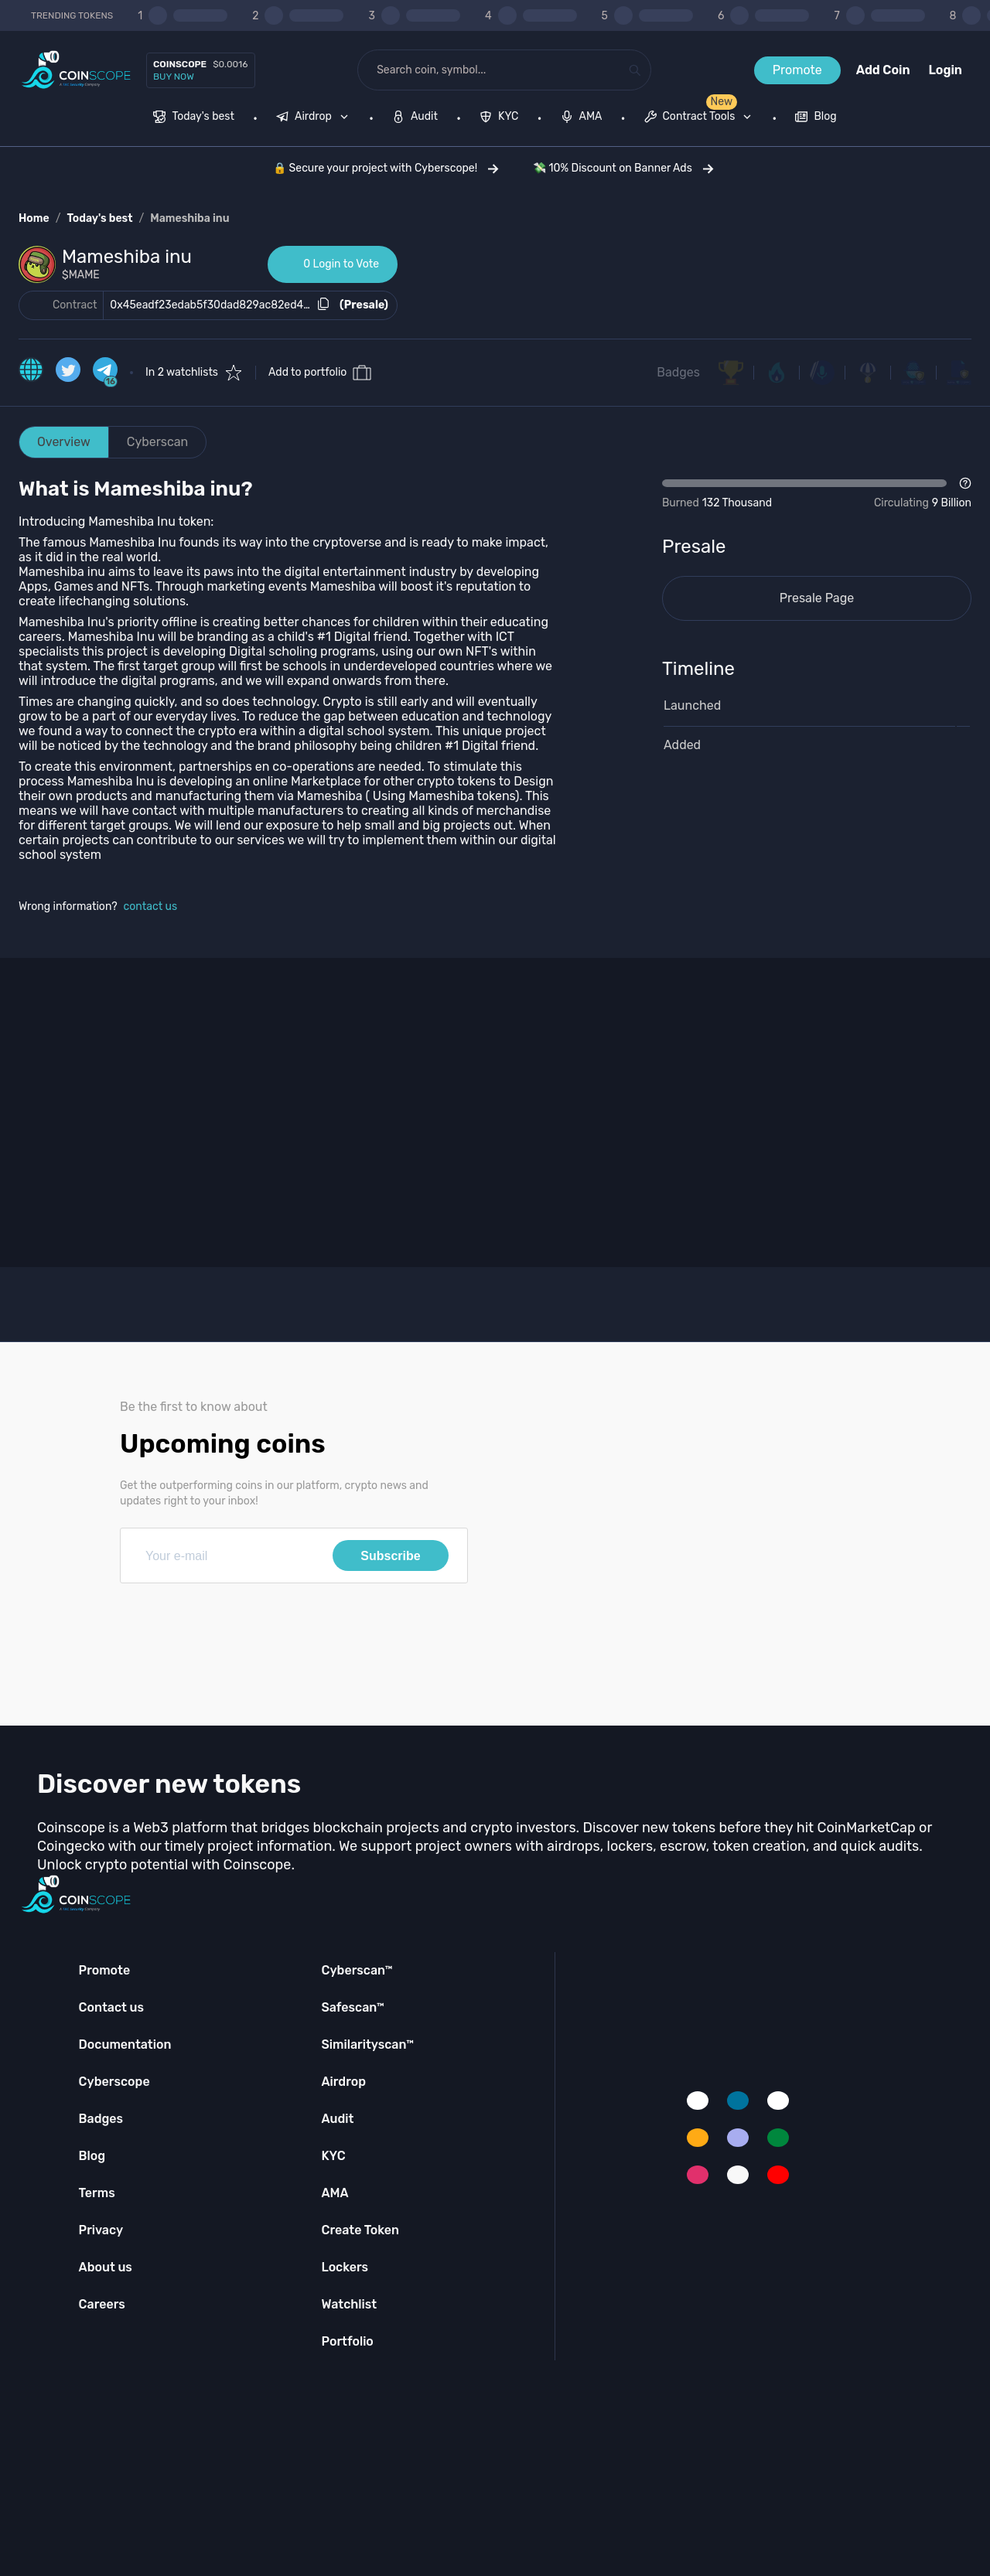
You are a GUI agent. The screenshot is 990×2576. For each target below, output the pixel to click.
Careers (102, 2304)
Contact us (111, 2007)
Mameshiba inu (189, 218)
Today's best (99, 218)
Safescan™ (352, 2007)
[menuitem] (194, 118)
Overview (63, 441)
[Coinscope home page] (76, 69)
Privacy (101, 2230)
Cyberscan (158, 441)
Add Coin (883, 70)
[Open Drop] (816, 494)
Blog (92, 2155)
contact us (151, 906)
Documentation (125, 2044)
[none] (316, 118)
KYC (333, 2155)
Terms (97, 2193)
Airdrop (343, 2081)
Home (34, 218)
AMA (334, 2193)
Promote (797, 70)
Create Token (360, 2230)
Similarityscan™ (367, 2044)
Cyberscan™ (356, 1970)
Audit (337, 2118)
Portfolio (347, 2341)
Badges (678, 372)
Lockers (344, 2267)
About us (105, 2267)
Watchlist (349, 2304)
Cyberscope (114, 2081)
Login (945, 70)
